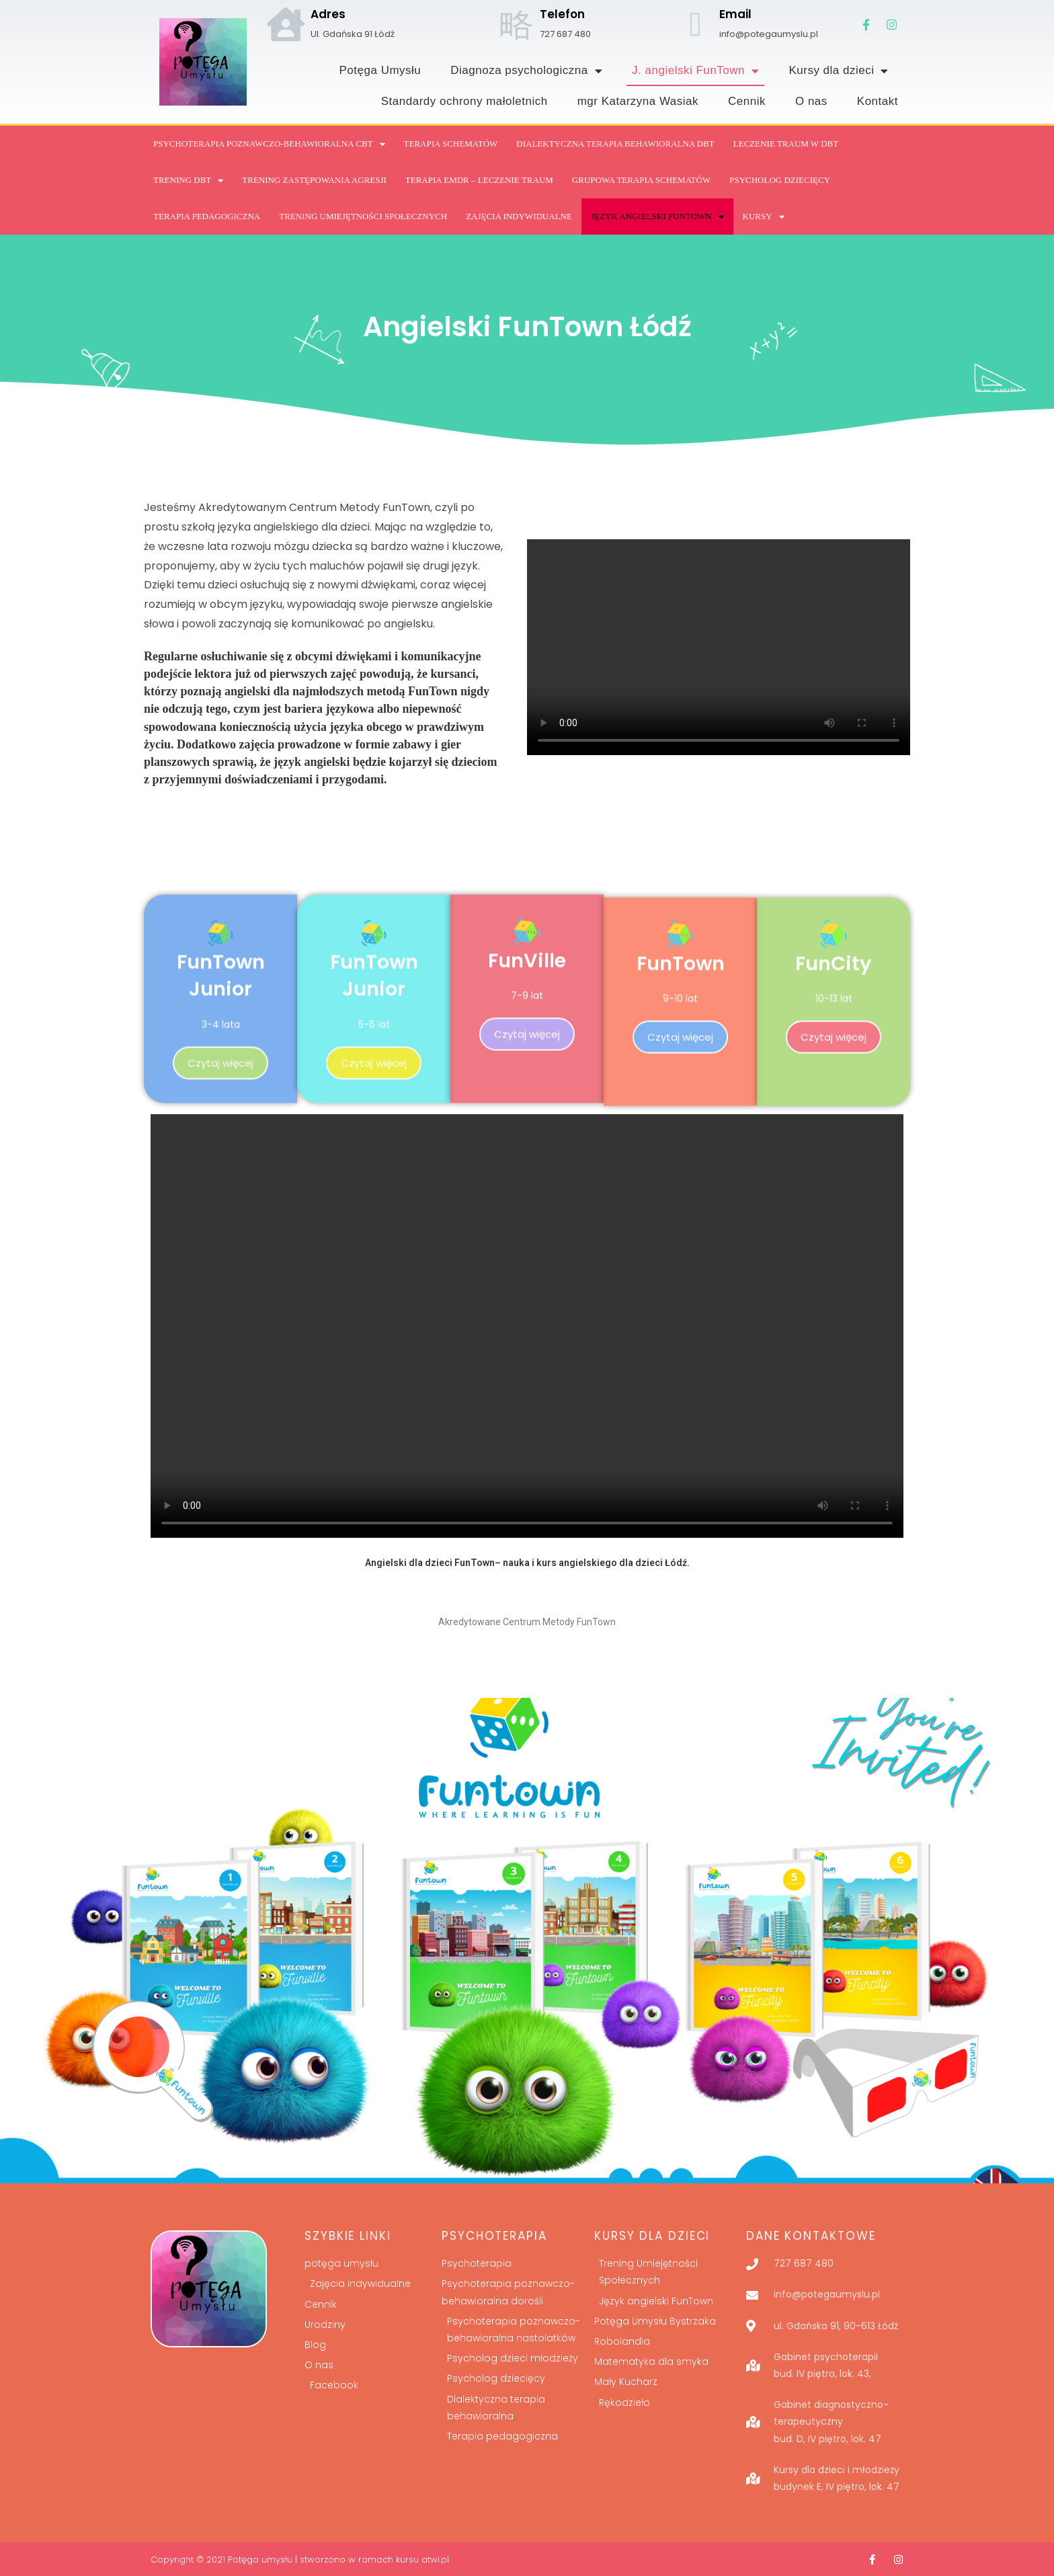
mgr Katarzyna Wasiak (637, 101)
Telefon (562, 14)
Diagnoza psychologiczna (526, 70)
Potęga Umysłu (380, 70)
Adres (328, 14)
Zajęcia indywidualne (519, 216)
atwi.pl (435, 2559)
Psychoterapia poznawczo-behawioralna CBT (269, 144)
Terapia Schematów (451, 144)
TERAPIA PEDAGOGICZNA (206, 216)
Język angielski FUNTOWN (657, 217)
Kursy (763, 217)
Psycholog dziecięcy (779, 180)
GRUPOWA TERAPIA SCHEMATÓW (641, 180)
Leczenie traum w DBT (785, 144)
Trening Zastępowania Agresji (314, 180)
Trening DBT (188, 180)
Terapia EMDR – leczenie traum (479, 180)
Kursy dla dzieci (838, 70)
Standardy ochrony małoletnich (464, 101)
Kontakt (877, 101)
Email (735, 14)
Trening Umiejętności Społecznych (363, 216)
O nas (811, 101)
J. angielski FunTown (695, 70)
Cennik (747, 101)
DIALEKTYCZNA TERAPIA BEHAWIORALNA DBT (615, 144)
